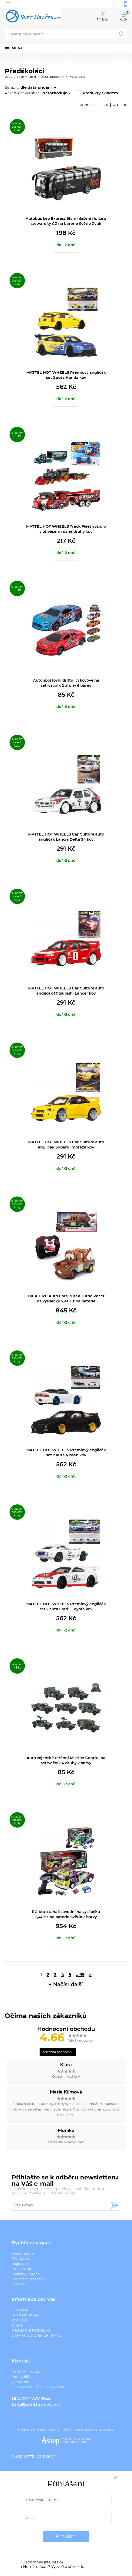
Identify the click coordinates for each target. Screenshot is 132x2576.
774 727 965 (35, 2398)
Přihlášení (66, 2536)
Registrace (20, 2264)
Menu (18, 48)
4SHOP (82, 2442)
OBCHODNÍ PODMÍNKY (31, 2330)
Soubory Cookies (25, 2274)
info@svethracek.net (36, 2405)
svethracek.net (44, 2430)
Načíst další (68, 1984)
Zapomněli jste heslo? (43, 2562)
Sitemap (18, 2284)
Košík (125, 15)
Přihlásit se (21, 2258)
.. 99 (80, 1975)
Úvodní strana (23, 2253)
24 (105, 105)
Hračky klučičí (27, 76)
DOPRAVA (20, 2310)
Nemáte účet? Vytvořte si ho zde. (54, 2567)
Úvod (8, 76)
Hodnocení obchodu (28, 2279)
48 (115, 105)
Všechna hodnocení (58, 2052)
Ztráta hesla (21, 2269)
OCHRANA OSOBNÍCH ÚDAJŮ (36, 2336)
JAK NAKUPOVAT (26, 2315)
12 (96, 105)
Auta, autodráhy (52, 76)
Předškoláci (77, 76)
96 (125, 105)
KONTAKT (19, 2320)
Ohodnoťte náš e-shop (34, 2456)
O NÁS (17, 2325)
